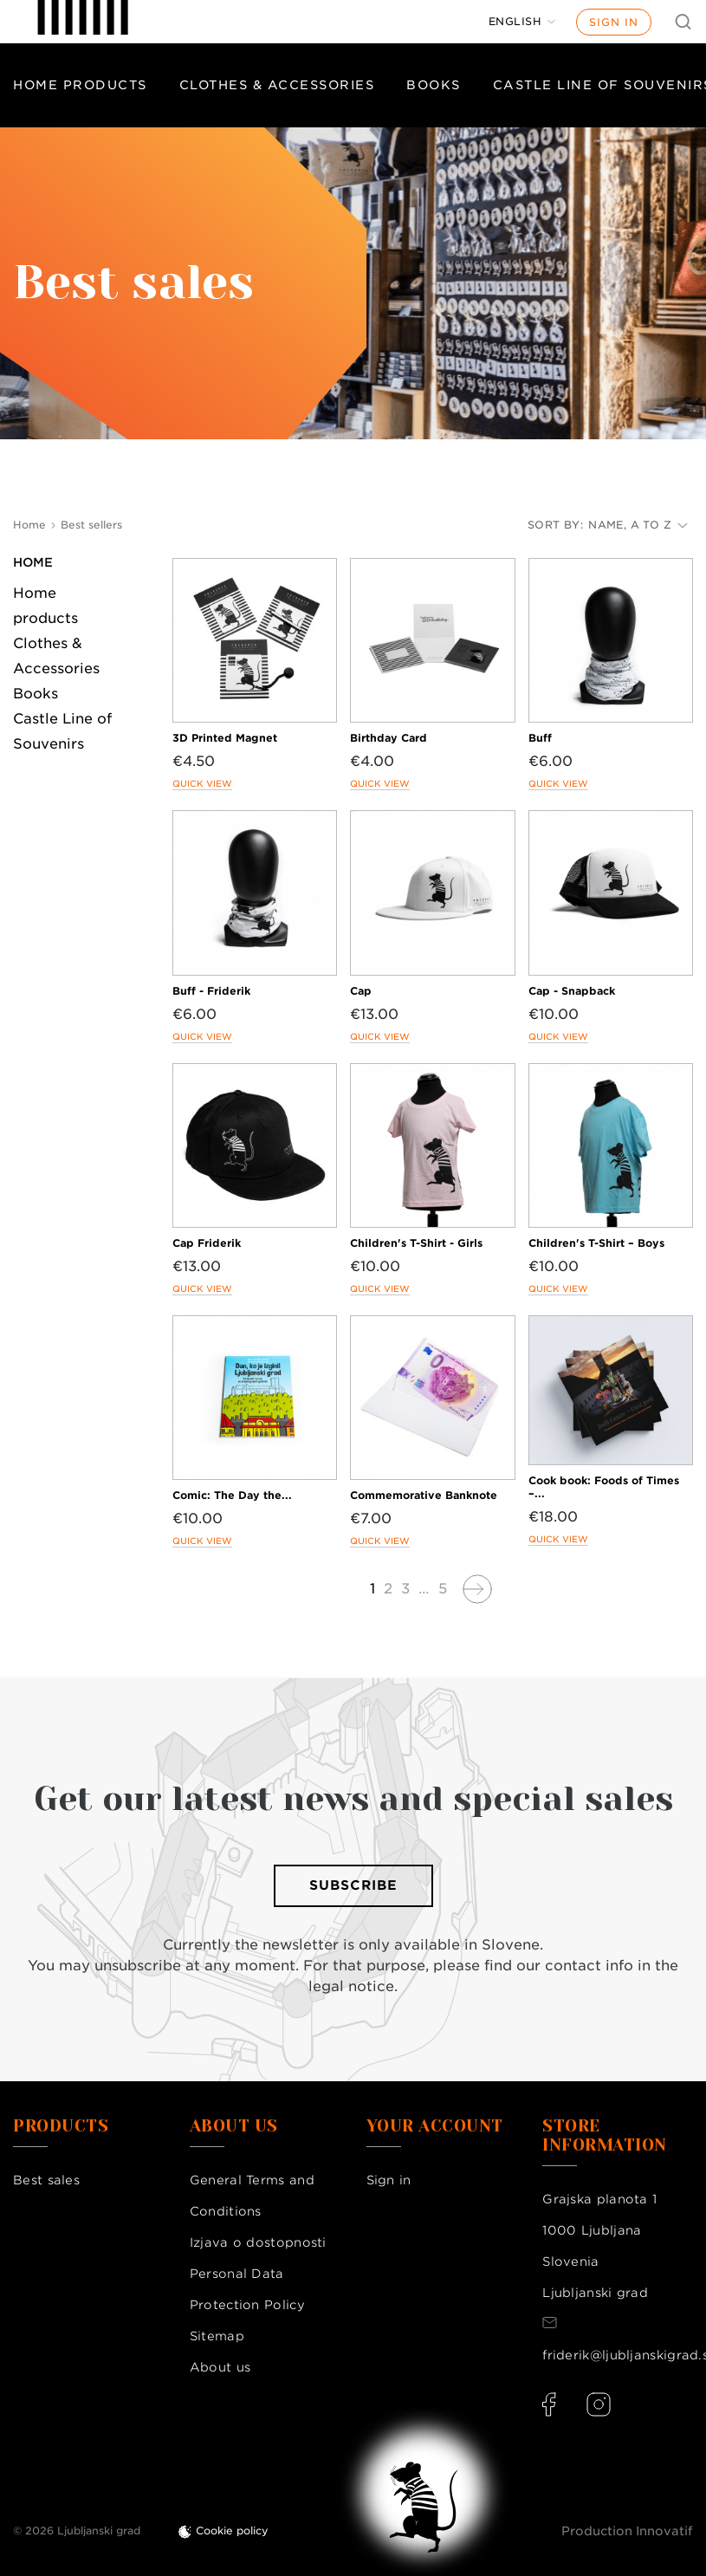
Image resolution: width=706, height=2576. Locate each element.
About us (220, 2367)
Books (433, 85)
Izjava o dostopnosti (258, 2242)
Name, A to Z (638, 524)
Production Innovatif (627, 2531)
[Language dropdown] (522, 21)
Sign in (613, 22)
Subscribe (353, 1885)
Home (33, 562)
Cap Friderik (206, 1242)
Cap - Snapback (571, 990)
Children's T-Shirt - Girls (416, 1242)
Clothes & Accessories (277, 85)
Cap (361, 990)
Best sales (46, 2180)
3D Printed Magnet (224, 737)
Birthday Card (388, 737)
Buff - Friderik (211, 990)
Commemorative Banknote (423, 1495)
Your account (434, 2126)
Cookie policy (232, 2530)
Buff (540, 737)
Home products (80, 85)
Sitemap (217, 2336)
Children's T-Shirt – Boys (596, 1242)
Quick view (202, 783)
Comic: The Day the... (232, 1495)
